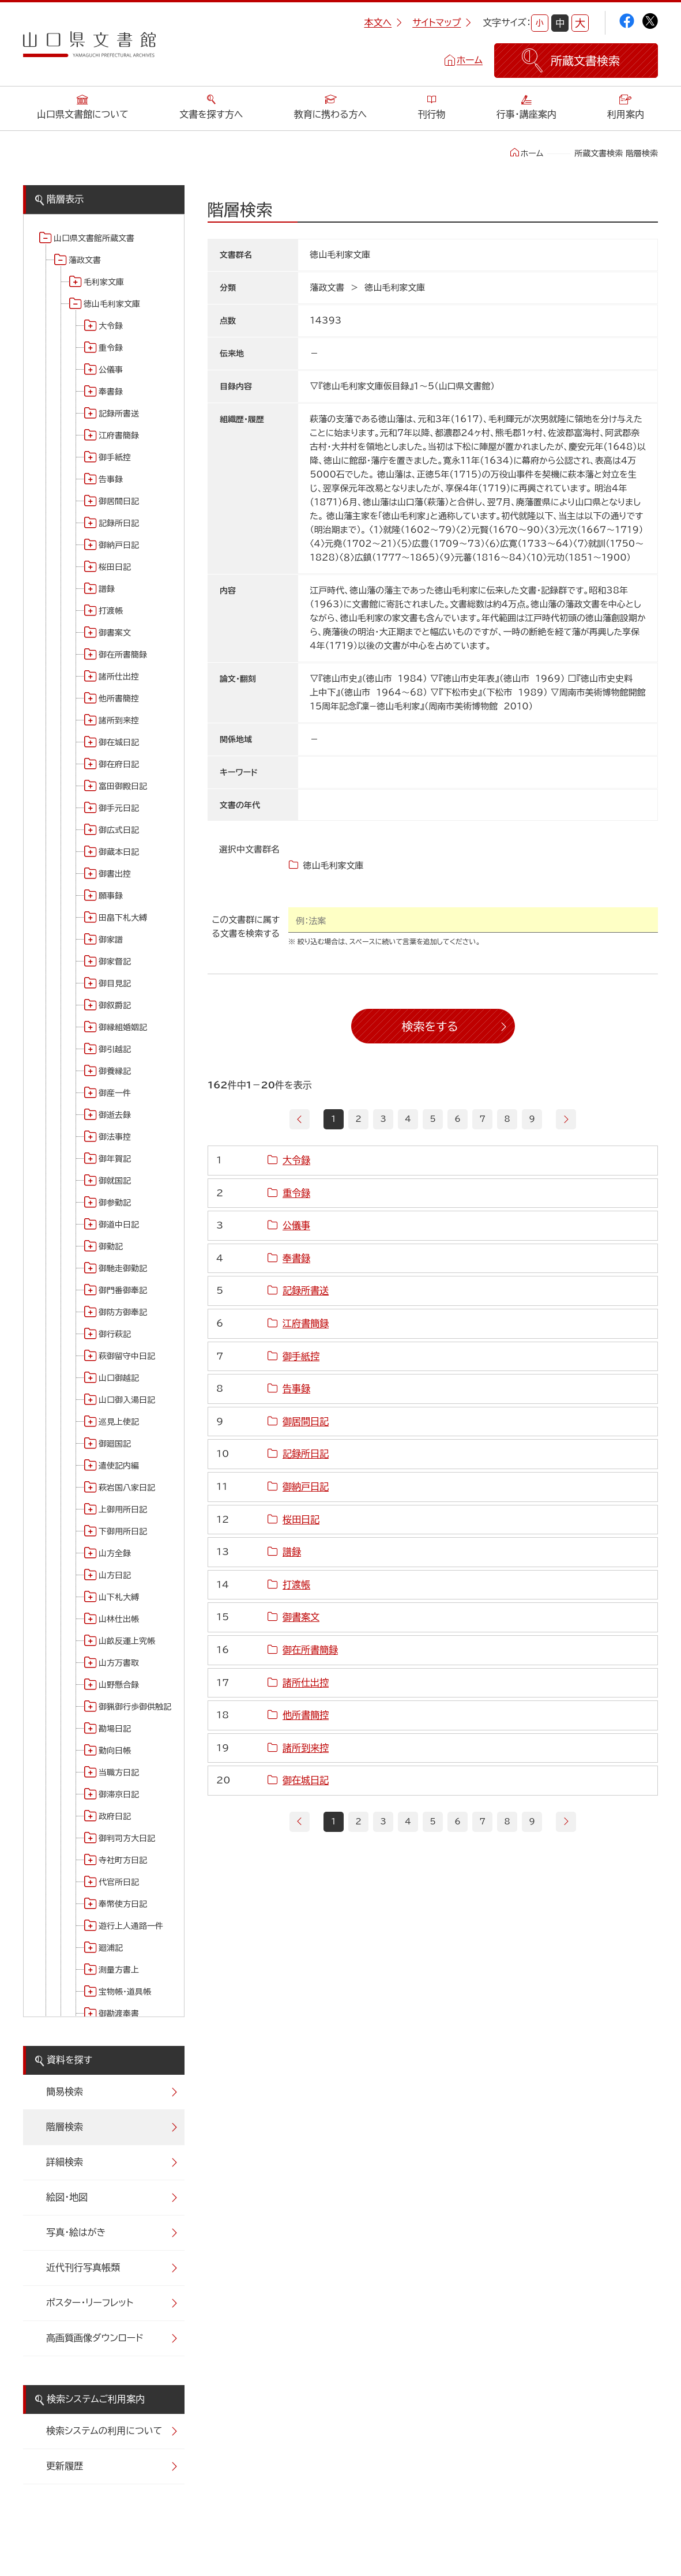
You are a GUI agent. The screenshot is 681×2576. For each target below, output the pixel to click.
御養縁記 (115, 1071)
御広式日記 (119, 830)
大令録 (111, 326)
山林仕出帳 (119, 1619)
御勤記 (111, 1246)
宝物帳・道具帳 (125, 1992)
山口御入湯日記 (127, 1400)
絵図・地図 (67, 2197)
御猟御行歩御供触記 (135, 1707)
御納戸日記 (119, 545)
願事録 (111, 896)
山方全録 (115, 1553)
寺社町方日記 (123, 1860)
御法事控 (115, 1137)
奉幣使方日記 (123, 1904)
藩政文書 (85, 260)
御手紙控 (115, 457)
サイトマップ (441, 22)
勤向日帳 (115, 1751)
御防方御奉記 (123, 1312)
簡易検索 (64, 2091)
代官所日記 (119, 1882)
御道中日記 (119, 1225)
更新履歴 (64, 2465)
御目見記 (115, 983)
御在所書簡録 (123, 655)
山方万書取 (119, 1663)
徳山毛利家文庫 (112, 304)
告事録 (111, 479)
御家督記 (115, 961)
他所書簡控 (119, 698)
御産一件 (115, 1093)
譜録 (107, 589)
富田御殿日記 (123, 786)
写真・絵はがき (76, 2232)
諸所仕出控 (119, 677)
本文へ (383, 22)
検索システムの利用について (104, 2430)
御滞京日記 (119, 1794)
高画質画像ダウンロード (95, 2337)
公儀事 (111, 370)
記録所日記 (119, 523)
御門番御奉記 (123, 1290)
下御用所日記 (123, 1531)
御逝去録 (115, 1115)
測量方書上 (119, 1970)
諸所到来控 (119, 720)
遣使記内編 (119, 1466)
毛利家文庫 (104, 282)
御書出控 (115, 874)
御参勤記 (115, 1203)
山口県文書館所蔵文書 (94, 238)
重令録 (111, 348)
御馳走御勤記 (123, 1268)
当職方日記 (119, 1772)
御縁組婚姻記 (123, 1027)
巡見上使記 (119, 1422)
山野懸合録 (119, 1685)
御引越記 (115, 1049)
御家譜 (111, 940)
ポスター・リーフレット (89, 2302)
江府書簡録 (119, 435)
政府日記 (115, 1816)
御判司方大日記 (127, 1838)
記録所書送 (119, 414)
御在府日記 (119, 764)
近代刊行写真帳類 (83, 2267)
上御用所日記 (123, 1509)
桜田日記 (115, 567)
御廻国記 (115, 1444)
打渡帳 (111, 611)
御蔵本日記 (119, 852)
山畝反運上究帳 (127, 1641)
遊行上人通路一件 (131, 1926)
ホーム (470, 60)
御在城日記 (119, 742)
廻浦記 (111, 1948)
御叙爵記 (115, 1005)
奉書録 (111, 392)
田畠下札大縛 (123, 918)
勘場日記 (115, 1729)
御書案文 (115, 633)
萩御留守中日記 (127, 1356)
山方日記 (115, 1575)
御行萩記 (115, 1334)
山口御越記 (119, 1378)
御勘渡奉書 (119, 2014)
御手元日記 (119, 808)
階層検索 (64, 2126)
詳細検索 (64, 2161)
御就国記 (115, 1181)
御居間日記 (119, 501)
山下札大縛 (119, 1597)
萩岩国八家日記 (127, 1488)
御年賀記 (115, 1159)
